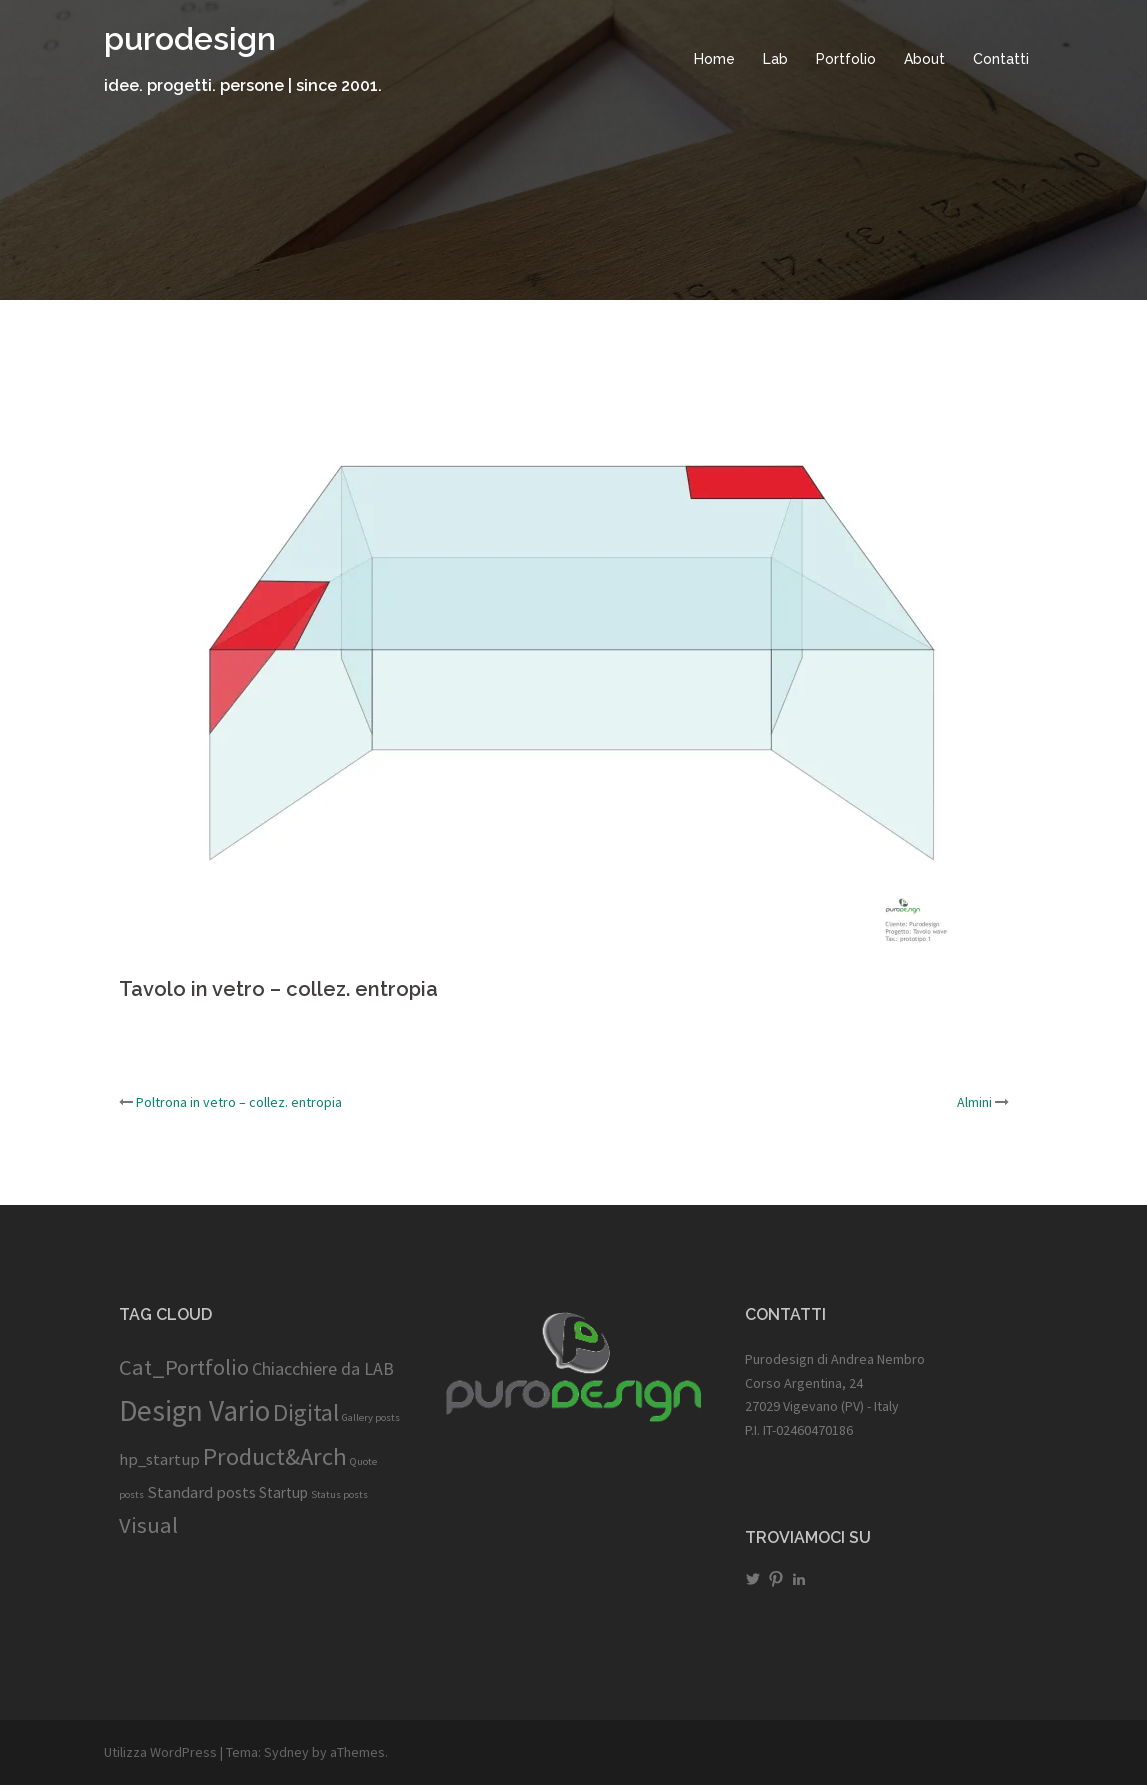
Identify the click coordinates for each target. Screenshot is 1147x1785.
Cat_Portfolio (184, 1367)
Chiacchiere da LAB (323, 1368)
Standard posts (201, 1492)
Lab (775, 59)
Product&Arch (275, 1456)
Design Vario (194, 1410)
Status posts (339, 1494)
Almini (974, 1102)
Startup (283, 1492)
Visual (148, 1525)
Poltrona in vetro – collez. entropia (239, 1102)
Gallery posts (371, 1417)
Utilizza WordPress (160, 1752)
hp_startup (159, 1459)
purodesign (190, 38)
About (924, 59)
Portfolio (846, 59)
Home (714, 59)
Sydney (286, 1752)
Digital (306, 1412)
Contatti (1001, 59)
